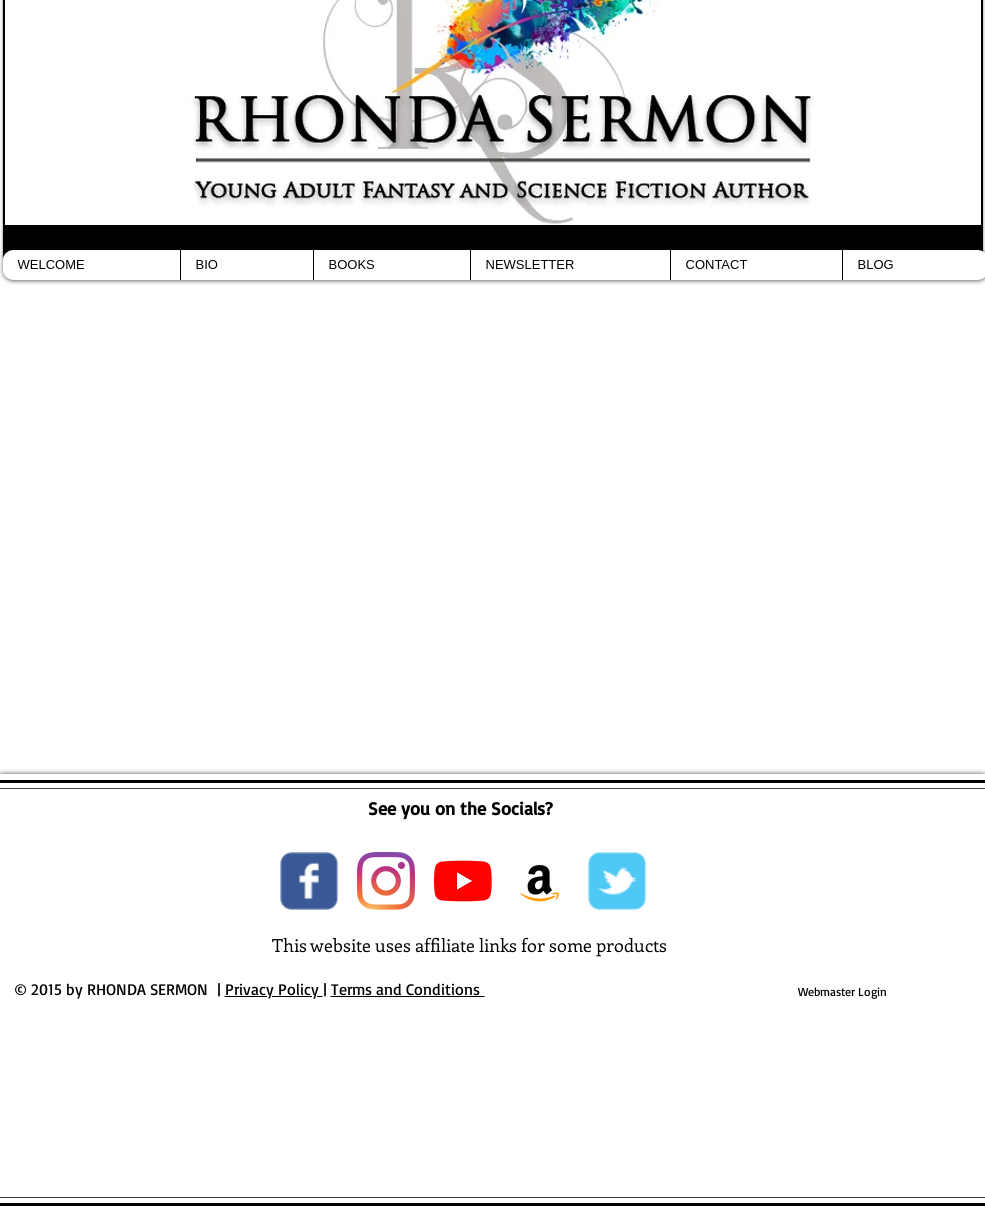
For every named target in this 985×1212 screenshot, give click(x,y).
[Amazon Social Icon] (540, 881)
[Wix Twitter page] (617, 881)
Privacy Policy (274, 989)
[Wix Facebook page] (309, 881)
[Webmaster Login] (842, 992)
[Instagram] (386, 881)
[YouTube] (463, 881)
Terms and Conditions (408, 989)
